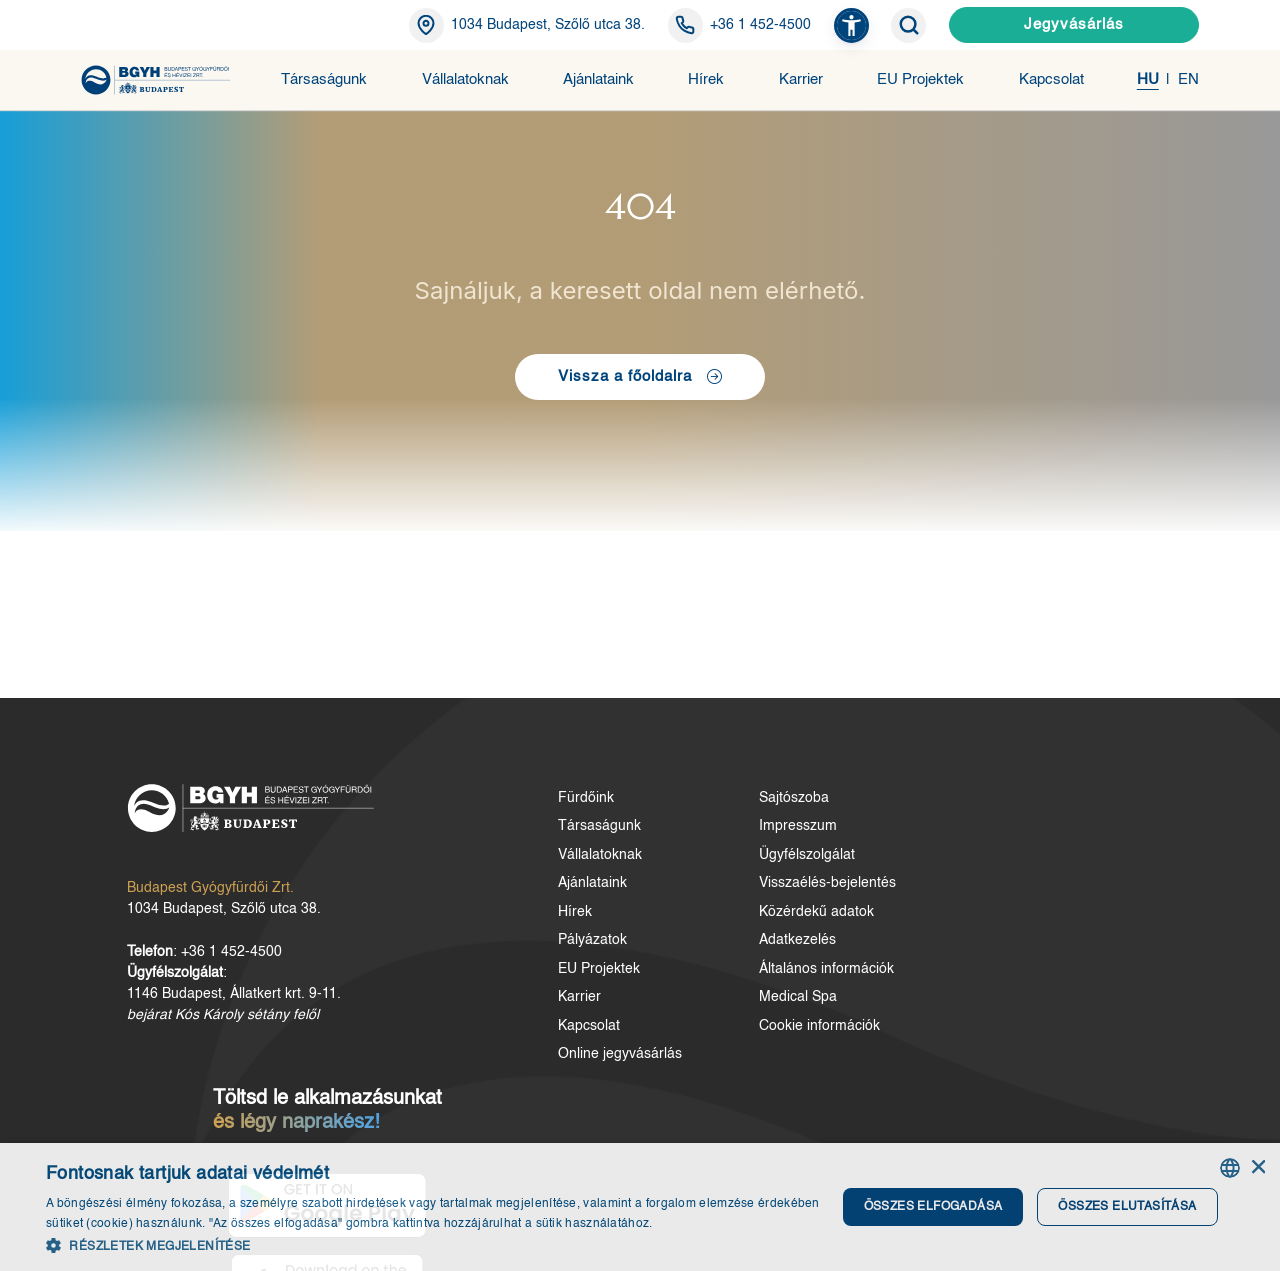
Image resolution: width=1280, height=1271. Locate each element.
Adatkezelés (678, 957)
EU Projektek (920, 79)
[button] (851, 25)
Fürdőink (508, 814)
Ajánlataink (598, 79)
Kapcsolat (1051, 79)
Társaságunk (324, 79)
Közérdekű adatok (697, 928)
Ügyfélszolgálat (688, 871)
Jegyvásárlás (1074, 24)
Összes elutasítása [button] (1123, 1207)
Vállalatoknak (465, 79)
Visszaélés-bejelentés (708, 900)
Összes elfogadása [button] (930, 1207)
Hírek (706, 79)
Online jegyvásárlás (542, 1071)
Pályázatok (514, 957)
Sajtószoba (675, 814)
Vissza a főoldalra (640, 386)
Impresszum (679, 843)
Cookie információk (700, 1042)
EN (1188, 79)
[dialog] (640, 1207)
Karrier (801, 79)
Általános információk (707, 985)
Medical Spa (679, 1014)
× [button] (1257, 1168)
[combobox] (1230, 1169)
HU (1148, 79)
